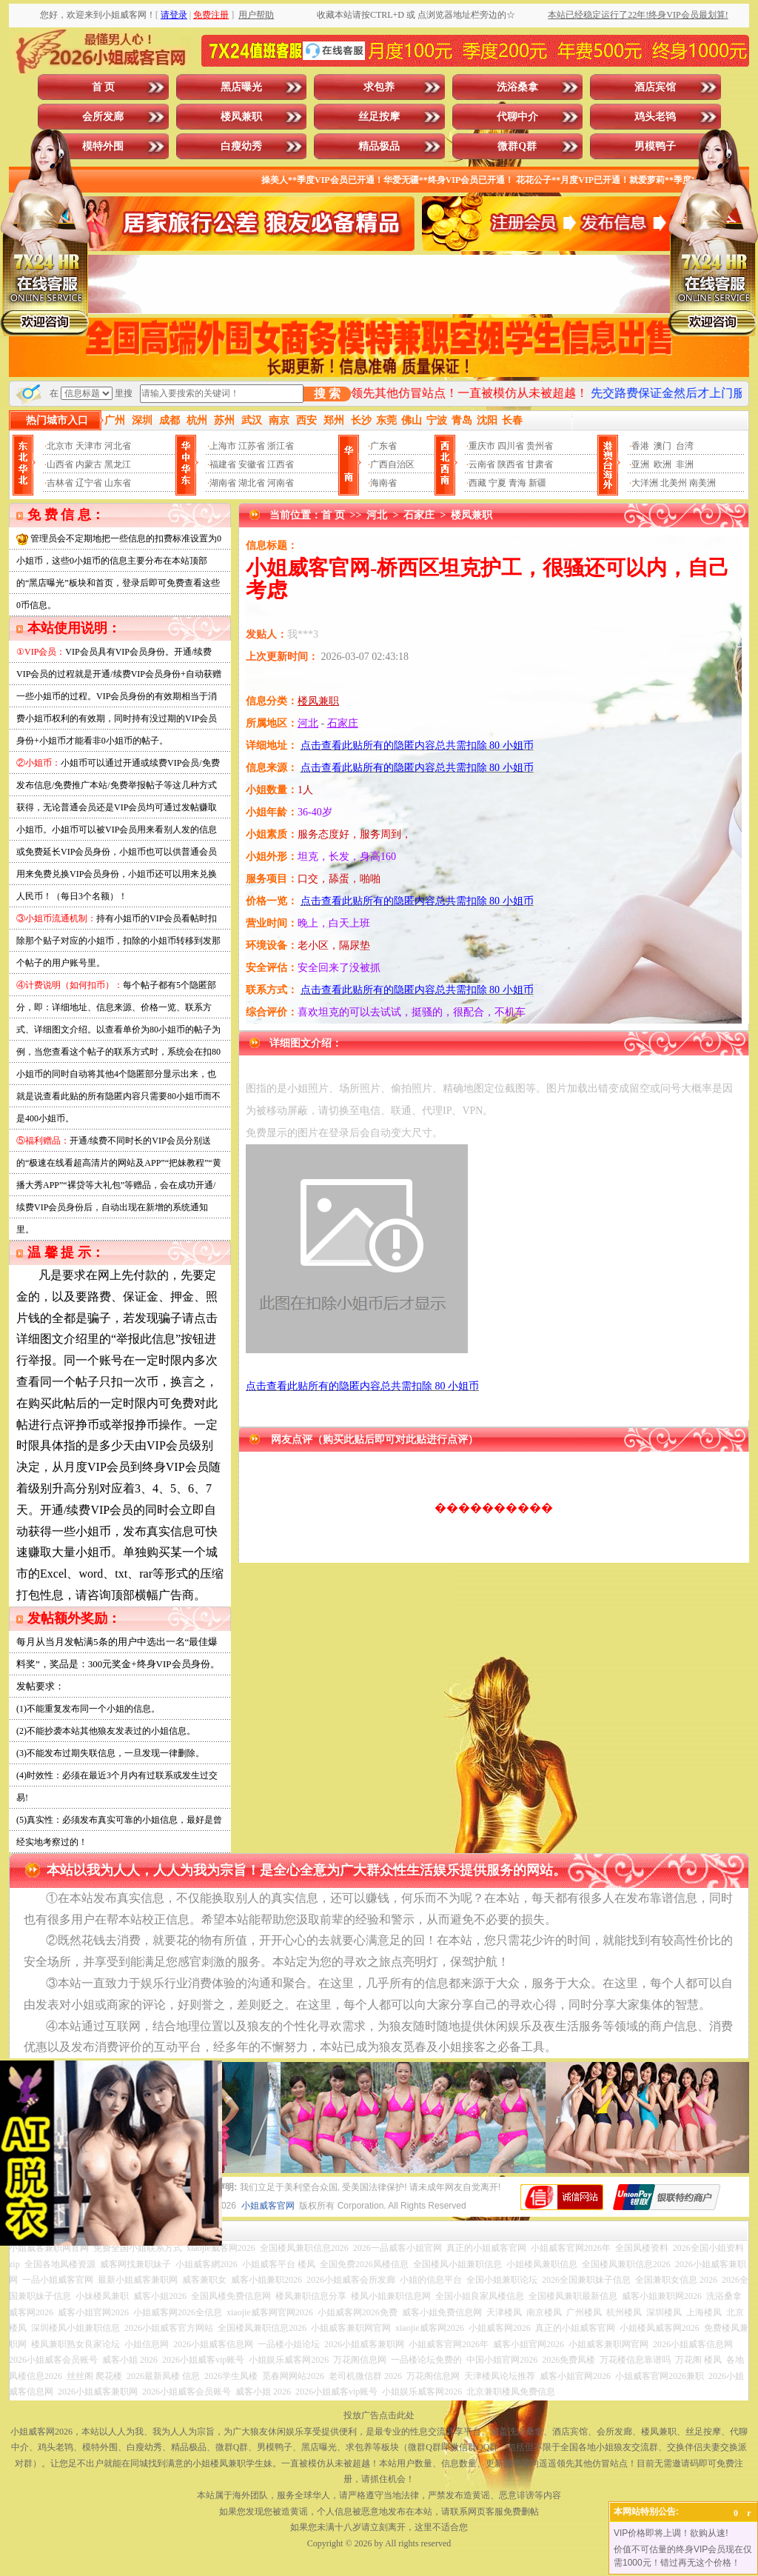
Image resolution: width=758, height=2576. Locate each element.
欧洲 (662, 464)
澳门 (662, 446)
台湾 (685, 446)
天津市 (89, 446)
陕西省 (510, 464)
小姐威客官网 (268, 2205)
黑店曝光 (241, 87)
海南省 (383, 483)
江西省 (280, 464)
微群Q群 (517, 146)
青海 (517, 483)
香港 (640, 446)
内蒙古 (89, 464)
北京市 (60, 446)
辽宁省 (89, 483)
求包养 (379, 87)
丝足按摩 (379, 116)
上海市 (222, 446)
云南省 (482, 464)
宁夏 (497, 483)
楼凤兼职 (241, 116)
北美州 (673, 483)
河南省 (280, 483)
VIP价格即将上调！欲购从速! (671, 2533)
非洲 (685, 464)
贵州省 (539, 446)
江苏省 (251, 446)
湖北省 (251, 483)
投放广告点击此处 (379, 2415)
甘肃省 (539, 464)
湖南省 (222, 483)
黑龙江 (117, 464)
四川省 (510, 446)
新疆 (537, 483)
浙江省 (280, 446)
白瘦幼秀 (241, 146)
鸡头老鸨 (655, 116)
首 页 (103, 87)
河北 (376, 515)
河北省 (117, 446)
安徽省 (251, 464)
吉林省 (60, 483)
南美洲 (702, 483)
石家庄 (419, 515)
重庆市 (482, 446)
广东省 (383, 446)
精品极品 (379, 146)
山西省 (60, 464)
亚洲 (640, 464)
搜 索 (327, 393)
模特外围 (103, 146)
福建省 (222, 464)
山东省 (117, 483)
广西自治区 (392, 464)
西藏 (477, 483)
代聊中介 (517, 116)
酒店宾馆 (655, 87)
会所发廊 (103, 116)
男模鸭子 (655, 146)
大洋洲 (644, 483)
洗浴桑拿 (517, 87)
